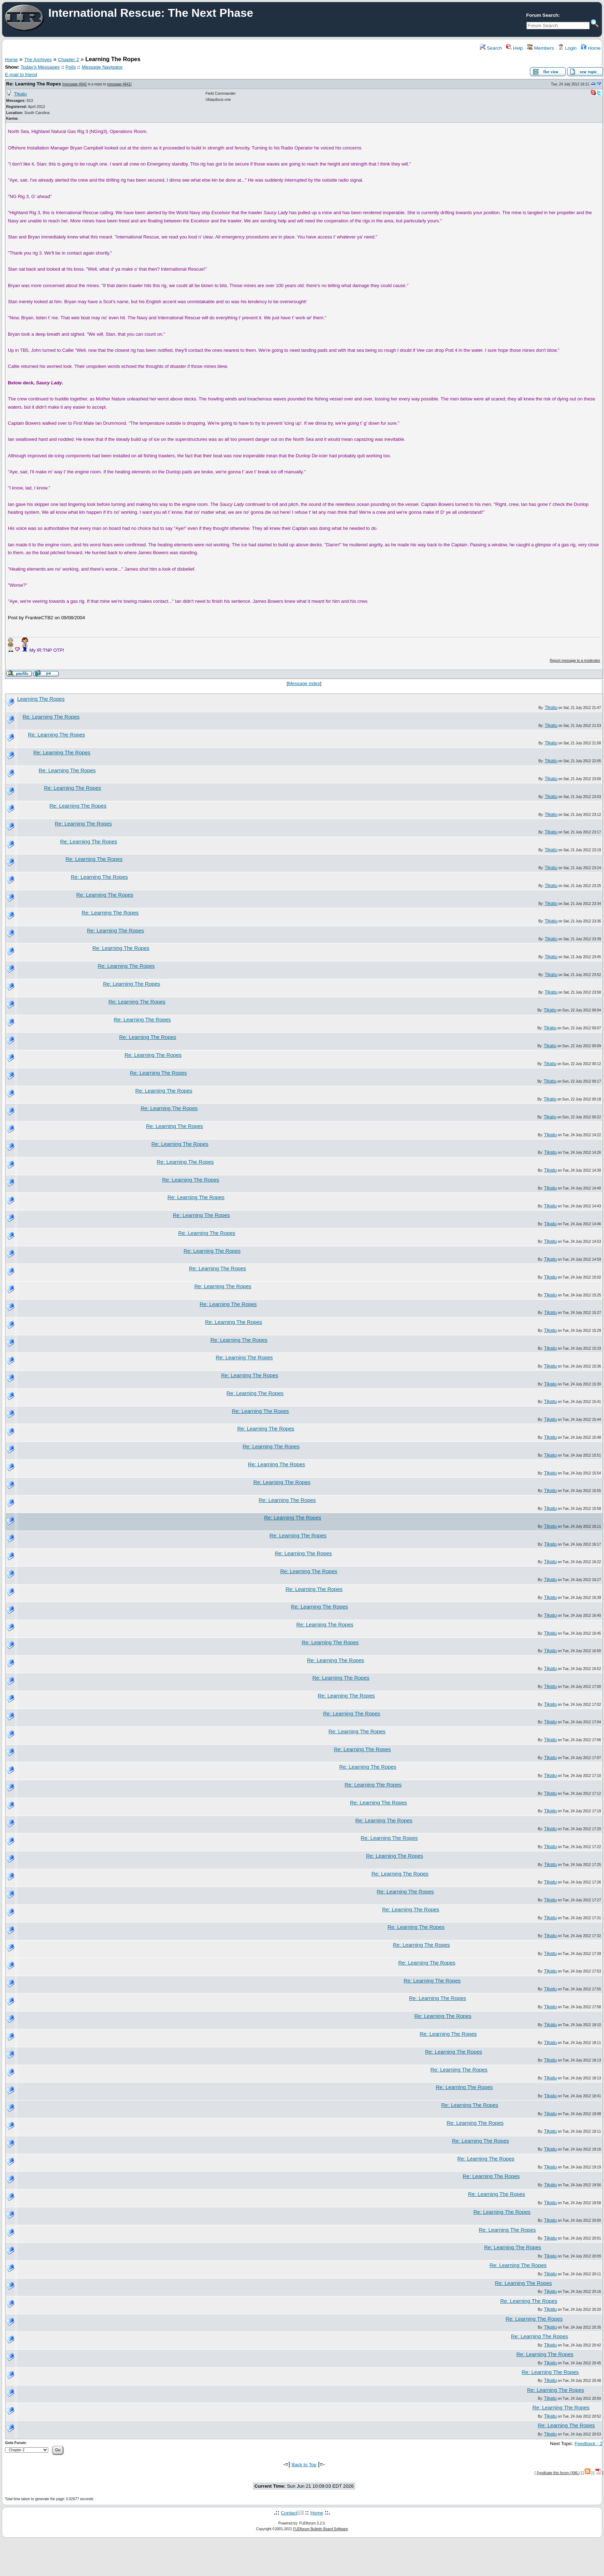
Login (567, 48)
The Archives (38, 59)
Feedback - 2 (589, 2443)
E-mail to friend (21, 74)
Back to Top (304, 2464)
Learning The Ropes (41, 699)
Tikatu (20, 94)
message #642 (75, 84)
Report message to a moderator (575, 661)
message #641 (119, 84)
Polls (70, 67)
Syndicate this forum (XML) (558, 2473)
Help (514, 48)
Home (590, 48)
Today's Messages (39, 67)
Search (491, 48)
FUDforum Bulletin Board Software (320, 2529)
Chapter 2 (68, 59)
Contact (289, 2513)
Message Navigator (102, 67)
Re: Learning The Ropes (33, 84)
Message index (304, 683)
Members (540, 48)
